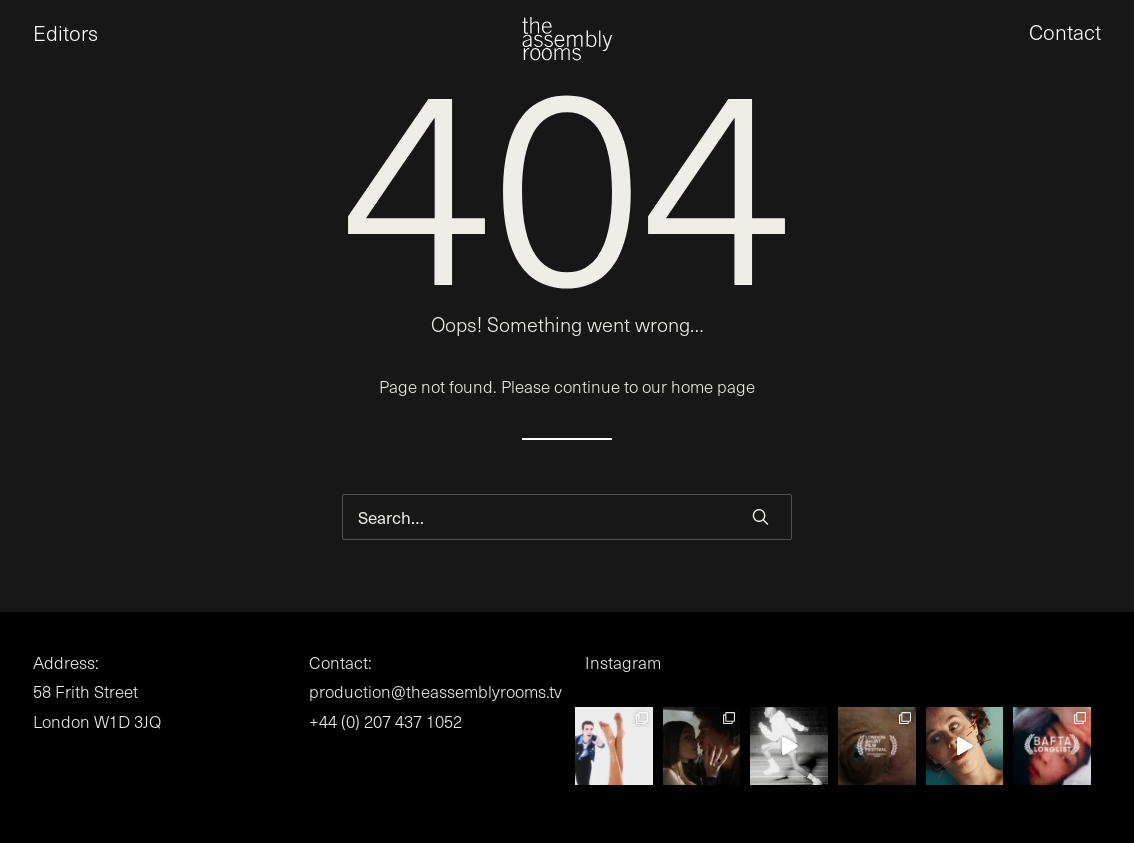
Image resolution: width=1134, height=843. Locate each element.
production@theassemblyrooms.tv (435, 691)
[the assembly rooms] (567, 50)
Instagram (623, 662)
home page (713, 386)
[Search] (567, 517)
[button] (760, 516)
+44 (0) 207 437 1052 (385, 721)
